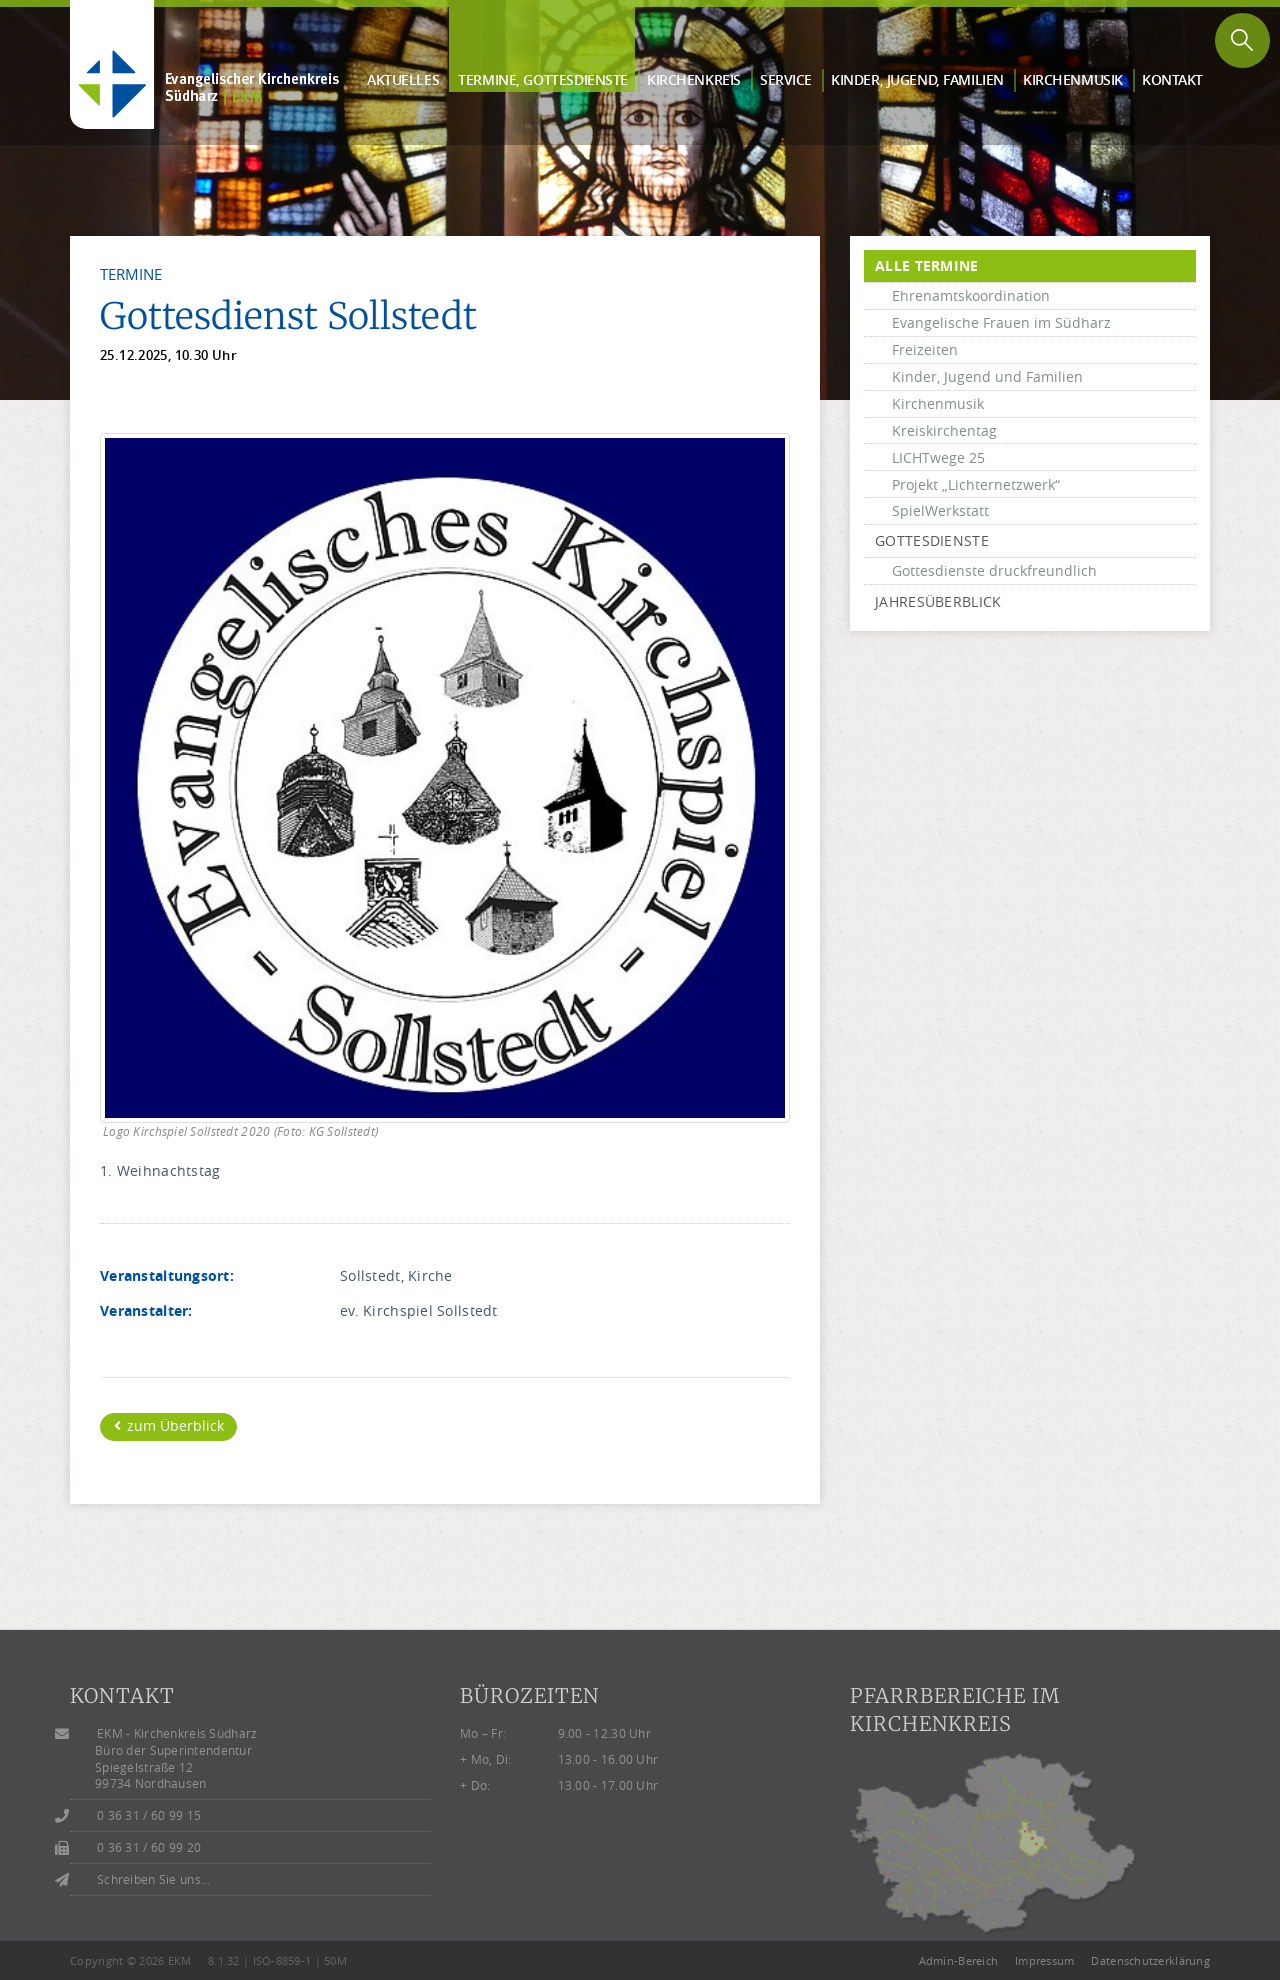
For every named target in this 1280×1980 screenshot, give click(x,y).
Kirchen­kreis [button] (694, 79)
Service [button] (786, 79)
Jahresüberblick (938, 601)
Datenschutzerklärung (1150, 1960)
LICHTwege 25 (938, 457)
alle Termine (926, 265)
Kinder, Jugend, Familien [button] (917, 79)
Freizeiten (925, 349)
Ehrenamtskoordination (971, 295)
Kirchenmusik (938, 403)
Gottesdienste (932, 540)
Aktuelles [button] (403, 79)
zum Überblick (169, 1425)
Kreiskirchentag (944, 430)
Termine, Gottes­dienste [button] (543, 79)
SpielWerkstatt (940, 510)
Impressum (1045, 1960)
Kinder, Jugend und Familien (987, 376)
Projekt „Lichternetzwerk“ (976, 484)
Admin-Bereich (959, 1960)
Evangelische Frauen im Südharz (1001, 322)
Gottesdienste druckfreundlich (994, 570)
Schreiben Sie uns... (154, 1879)
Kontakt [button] (1172, 79)
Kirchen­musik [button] (1073, 79)
